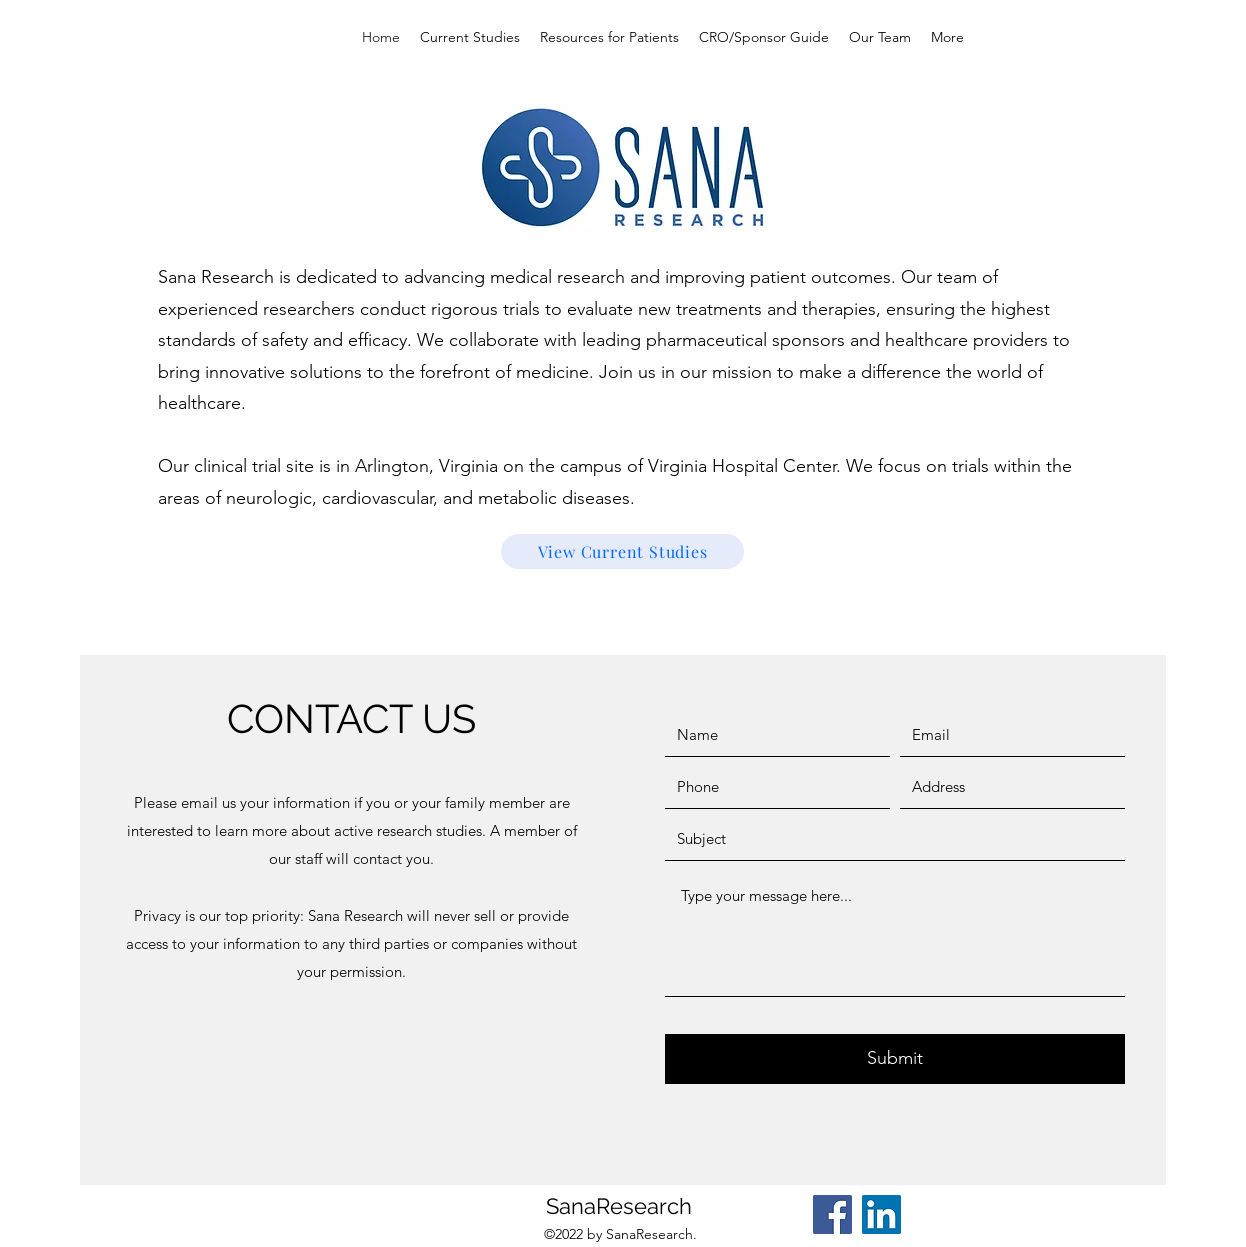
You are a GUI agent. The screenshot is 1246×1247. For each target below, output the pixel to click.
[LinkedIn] (881, 1214)
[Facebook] (832, 1214)
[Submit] (895, 1059)
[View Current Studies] (622, 551)
